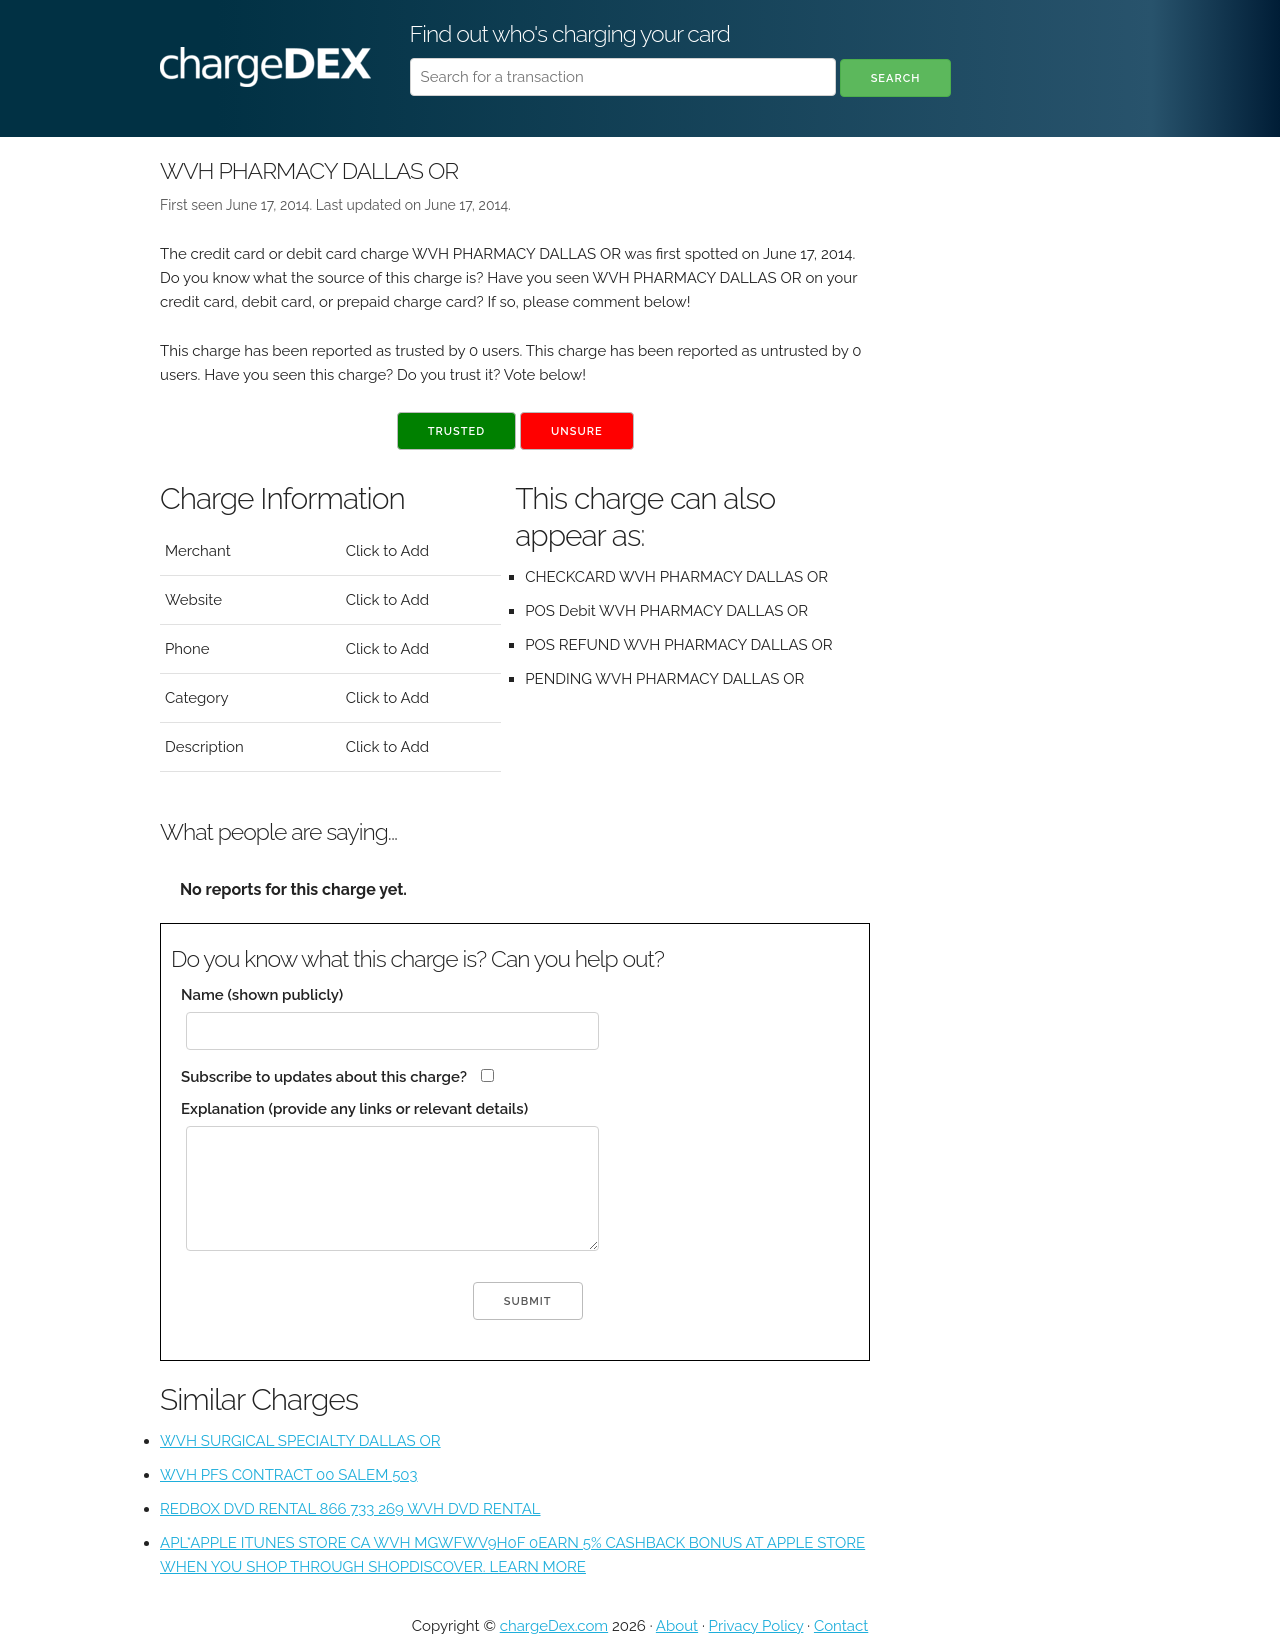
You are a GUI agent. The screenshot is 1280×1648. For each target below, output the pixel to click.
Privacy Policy (756, 1626)
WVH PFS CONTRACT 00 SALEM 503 (289, 1475)
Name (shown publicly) (262, 995)
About (677, 1626)
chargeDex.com (554, 1626)
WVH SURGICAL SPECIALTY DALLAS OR (300, 1441)
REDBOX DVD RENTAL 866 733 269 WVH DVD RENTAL (350, 1509)
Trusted (456, 431)
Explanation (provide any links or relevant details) (354, 1109)
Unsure (577, 431)
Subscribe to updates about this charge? (324, 1077)
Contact (841, 1626)
